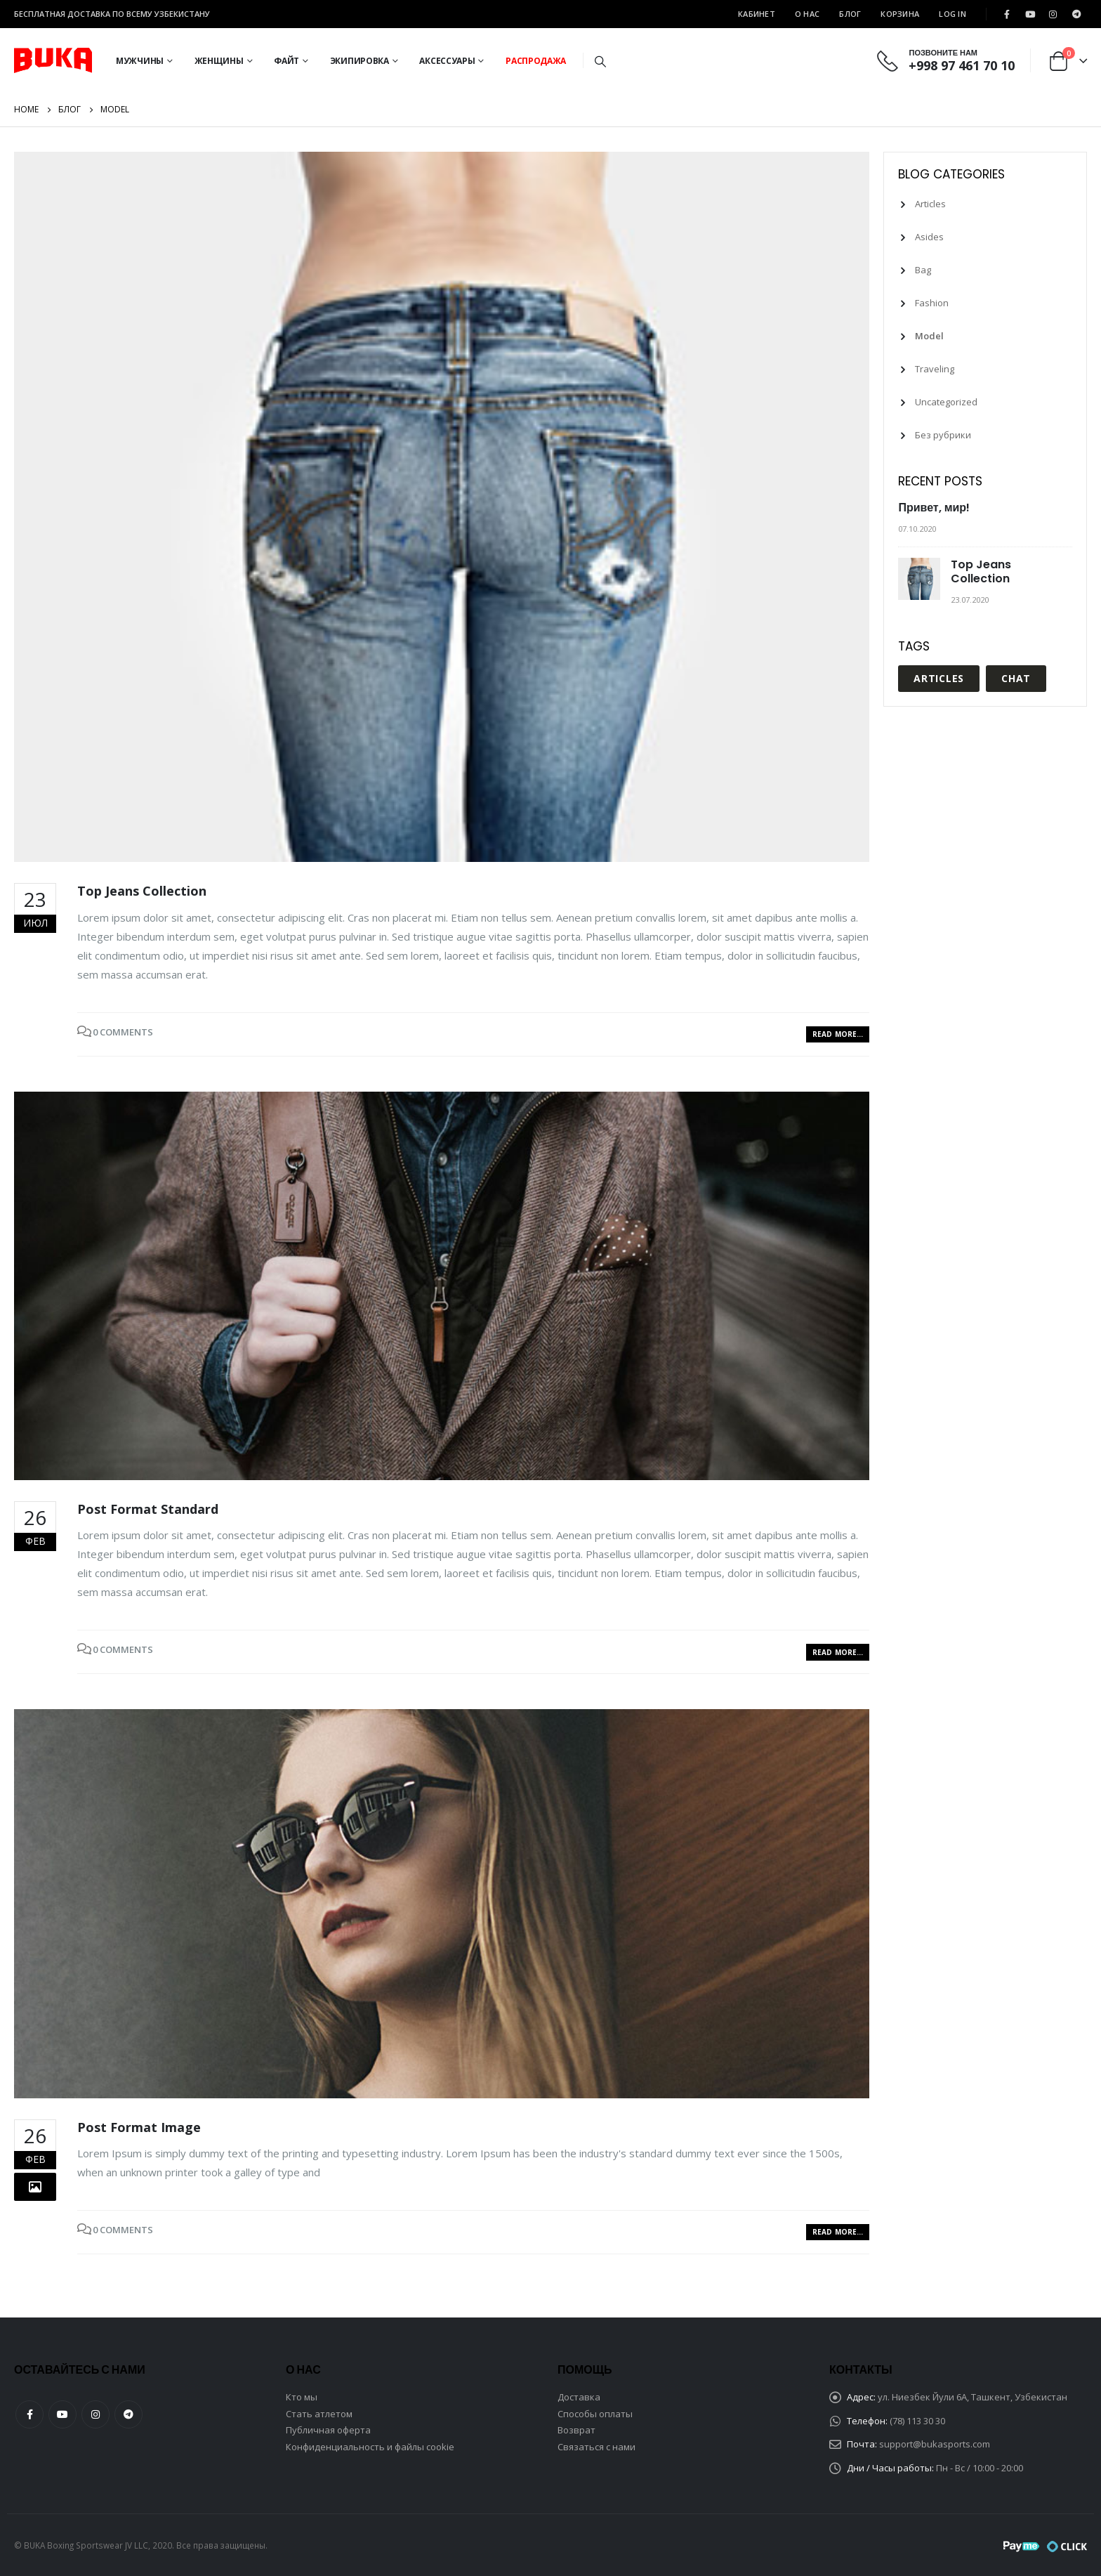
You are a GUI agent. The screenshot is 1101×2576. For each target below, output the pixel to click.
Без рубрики (943, 435)
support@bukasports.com (934, 2444)
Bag (923, 269)
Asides (929, 236)
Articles (930, 203)
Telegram (128, 2414)
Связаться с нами (596, 2446)
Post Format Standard (147, 1509)
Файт (286, 61)
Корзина (900, 13)
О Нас (807, 13)
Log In (952, 13)
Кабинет (756, 13)
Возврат (576, 2430)
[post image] (441, 507)
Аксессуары (447, 61)
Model (929, 335)
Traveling (934, 368)
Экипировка (359, 61)
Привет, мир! (934, 507)
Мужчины (140, 61)
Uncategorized (946, 401)
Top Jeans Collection (141, 890)
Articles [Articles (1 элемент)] (939, 678)
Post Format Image (139, 2127)
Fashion (932, 302)
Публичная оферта (328, 2430)
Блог (850, 13)
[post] (921, 579)
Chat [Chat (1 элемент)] (1016, 678)
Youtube (62, 2414)
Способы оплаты (595, 2413)
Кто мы (301, 2397)
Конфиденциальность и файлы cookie (370, 2446)
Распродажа (536, 61)
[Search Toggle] (600, 61)
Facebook (29, 2414)
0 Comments (123, 1032)
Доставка (579, 2397)
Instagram (95, 2414)
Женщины (219, 61)
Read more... (837, 1034)
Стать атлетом (319, 2413)
